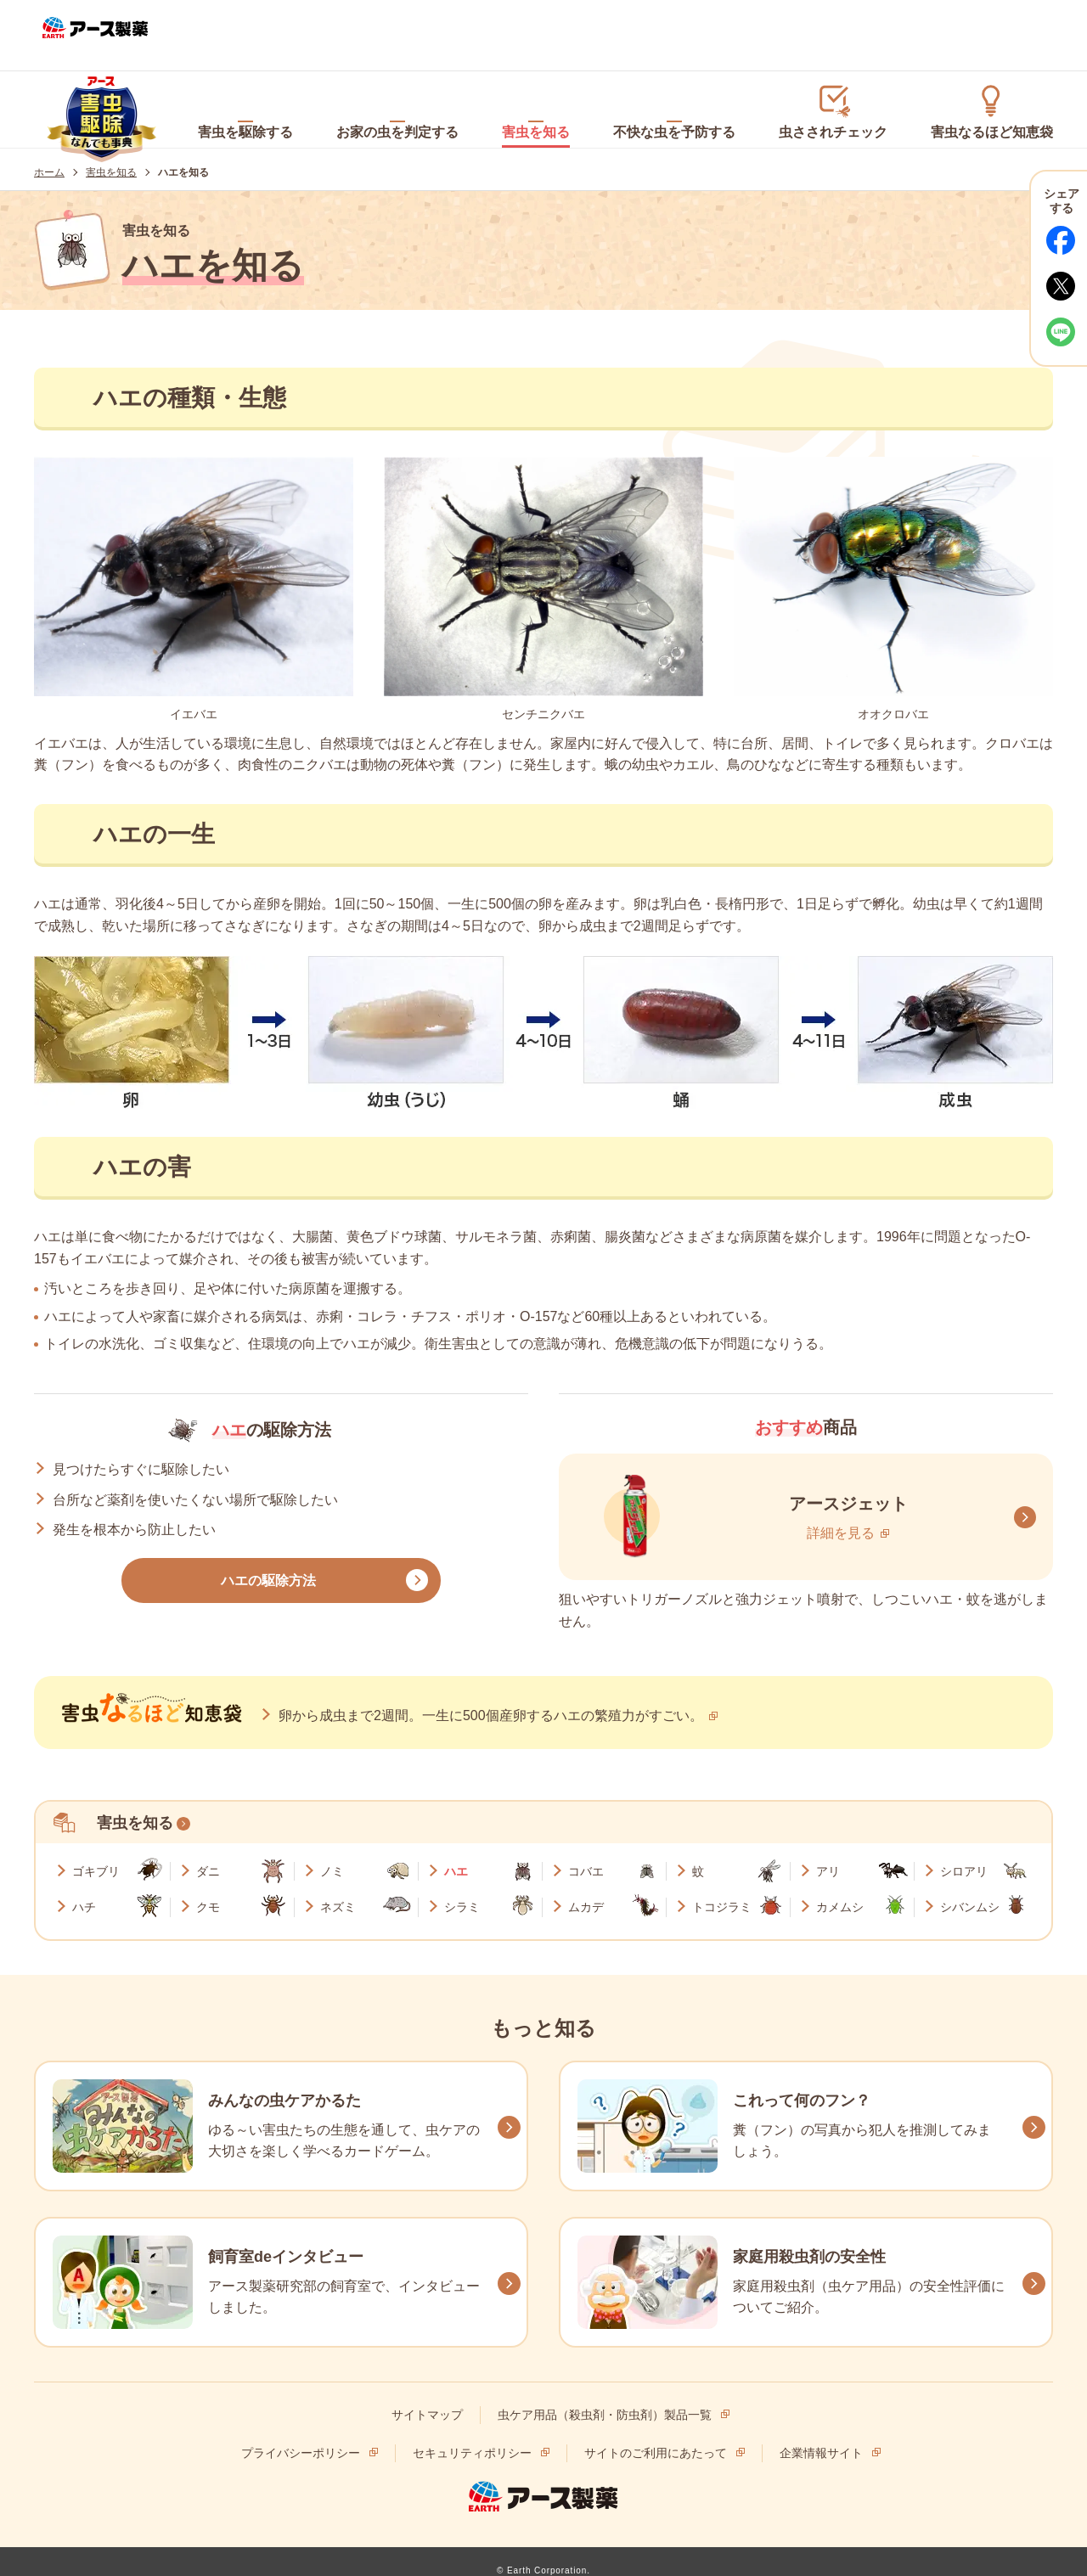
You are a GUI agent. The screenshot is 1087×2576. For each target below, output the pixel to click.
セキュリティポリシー (472, 2452)
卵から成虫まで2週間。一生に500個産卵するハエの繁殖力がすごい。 (491, 1703)
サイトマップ (427, 2414)
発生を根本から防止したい (134, 1517)
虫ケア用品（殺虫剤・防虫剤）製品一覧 (605, 2414)
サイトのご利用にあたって (655, 2452)
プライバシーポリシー (300, 2452)
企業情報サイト (821, 2452)
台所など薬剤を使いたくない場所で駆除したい (195, 1486)
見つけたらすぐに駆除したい (141, 1456)
